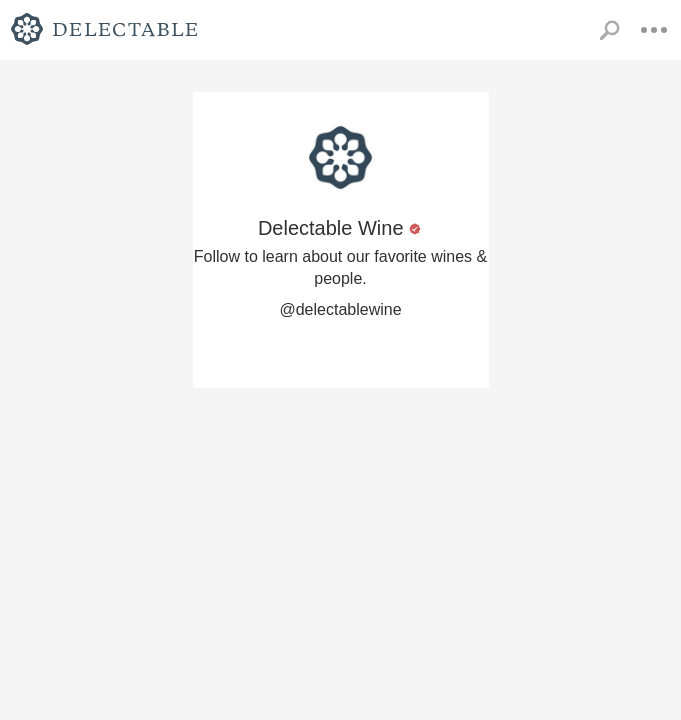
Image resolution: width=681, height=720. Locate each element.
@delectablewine (340, 309)
